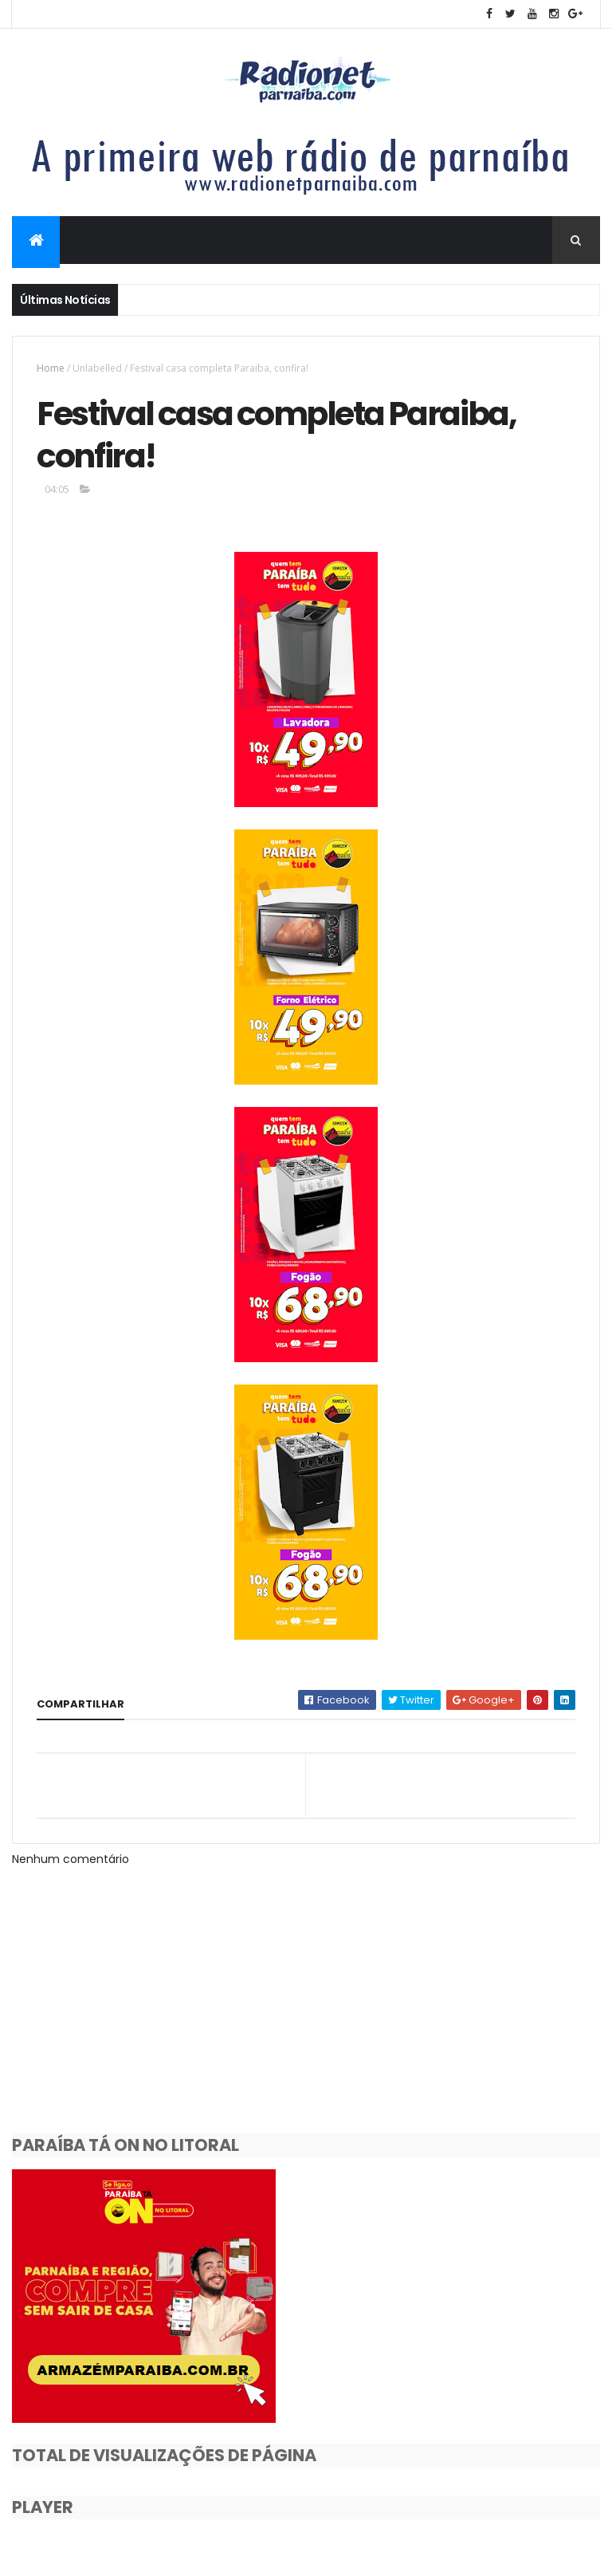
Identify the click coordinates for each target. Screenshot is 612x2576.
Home (51, 368)
